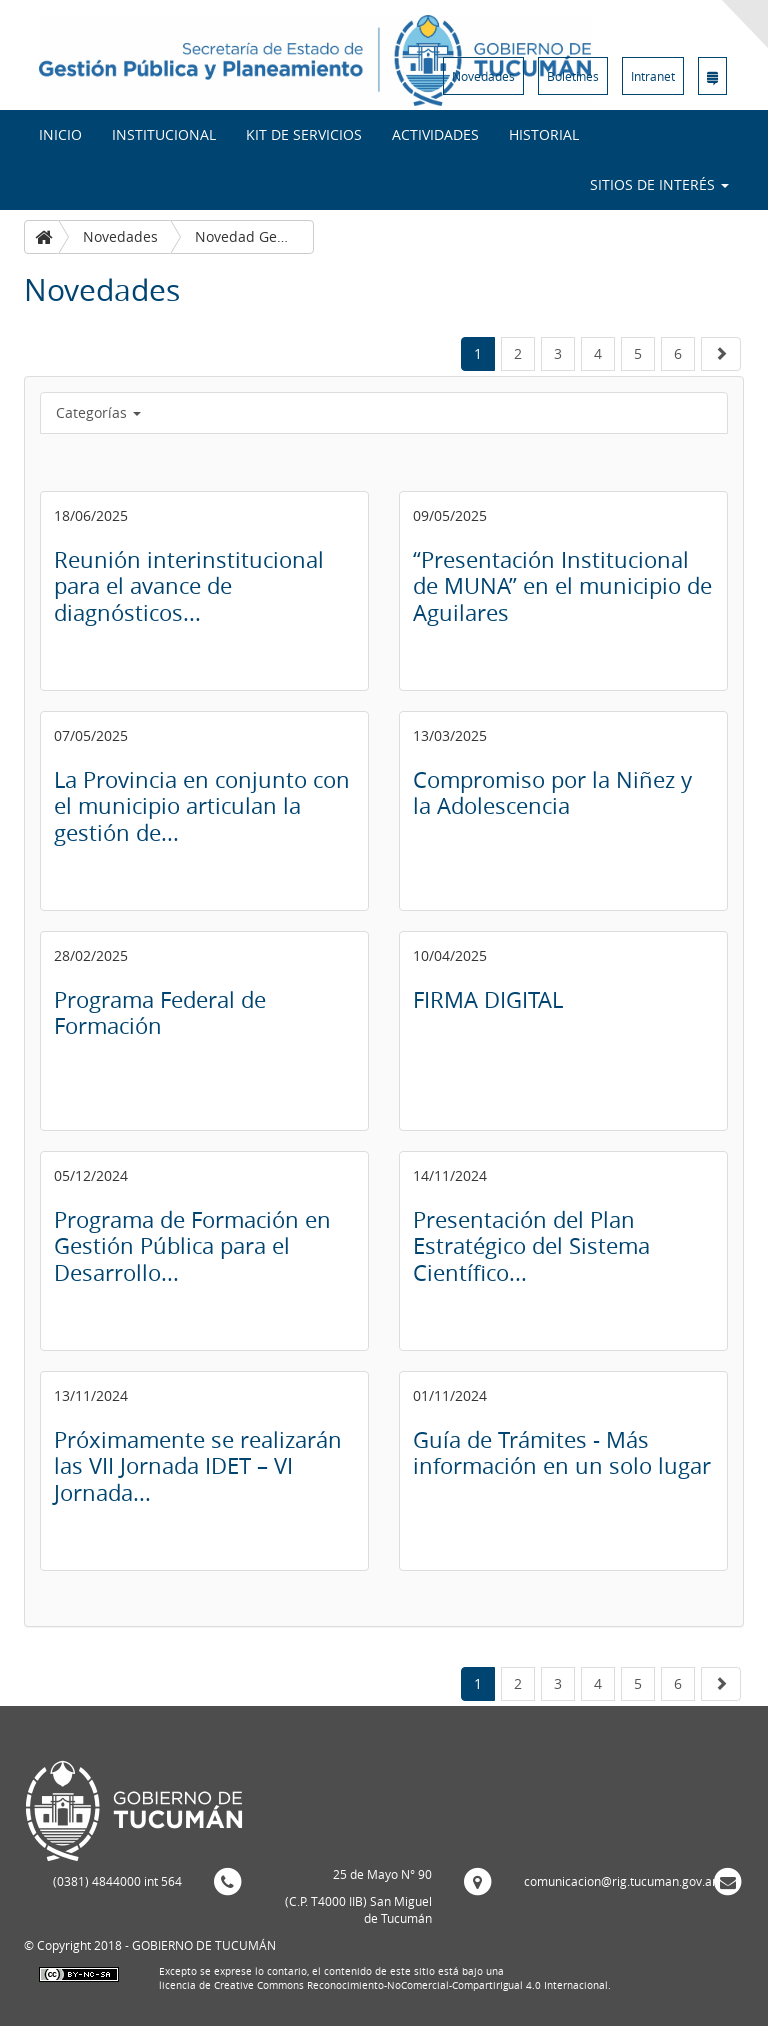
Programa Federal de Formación (160, 1012)
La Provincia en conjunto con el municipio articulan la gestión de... (202, 806)
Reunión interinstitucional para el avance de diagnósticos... (189, 586)
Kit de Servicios (304, 134)
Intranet (653, 76)
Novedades (483, 76)
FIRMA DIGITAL (488, 999)
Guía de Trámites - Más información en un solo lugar (562, 1452)
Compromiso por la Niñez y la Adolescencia (552, 792)
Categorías (98, 412)
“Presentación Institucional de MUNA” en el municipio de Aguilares (562, 586)
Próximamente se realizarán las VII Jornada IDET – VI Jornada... (198, 1466)
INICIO (60, 134)
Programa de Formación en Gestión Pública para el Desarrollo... (192, 1246)
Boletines (573, 76)
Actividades (435, 134)
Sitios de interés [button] (659, 184)
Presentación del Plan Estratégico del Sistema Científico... (531, 1246)
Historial (544, 134)
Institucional (164, 134)
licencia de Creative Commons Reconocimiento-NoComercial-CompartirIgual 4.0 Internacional (383, 1985)
